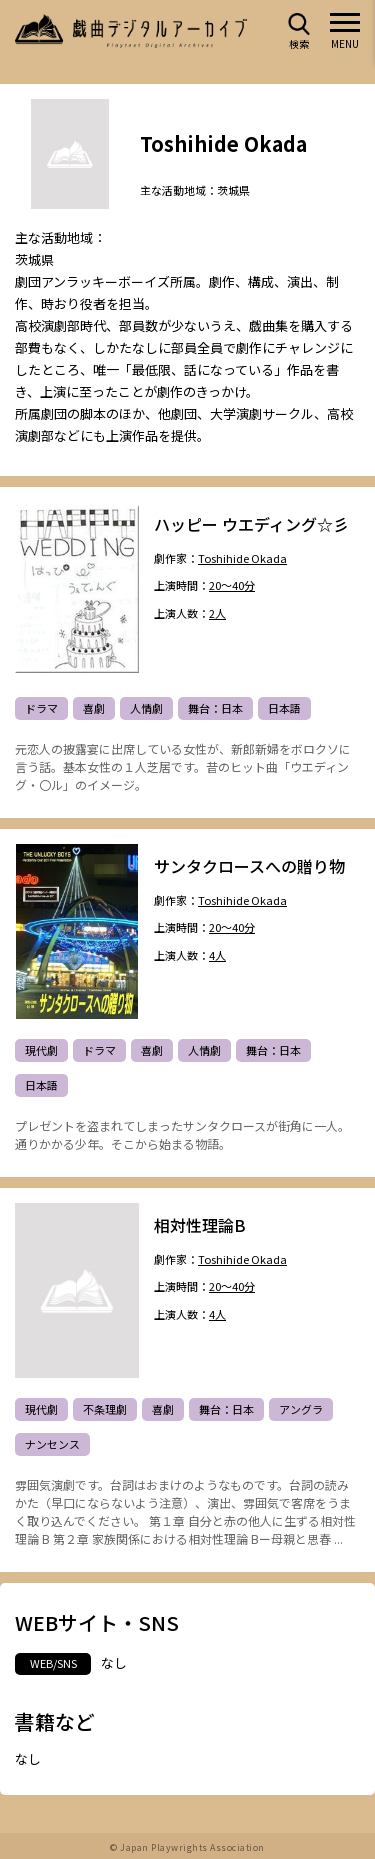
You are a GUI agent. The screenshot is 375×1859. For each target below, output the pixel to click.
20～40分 (232, 586)
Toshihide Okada (242, 558)
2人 (217, 614)
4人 (217, 956)
